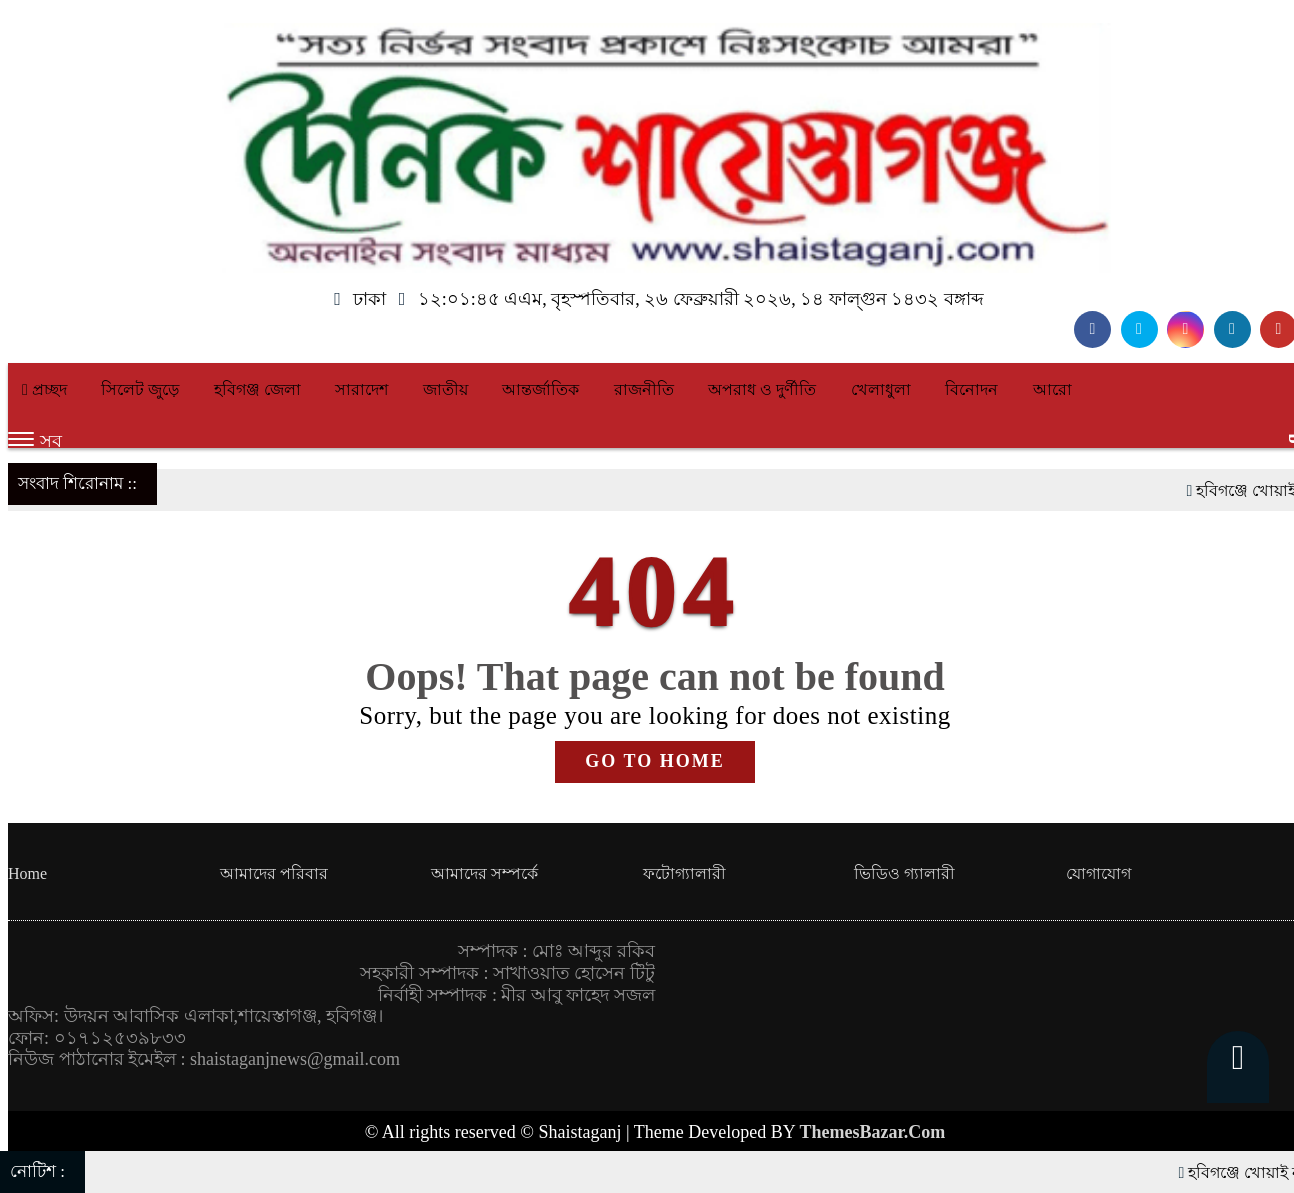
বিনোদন (971, 389)
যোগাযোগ (1098, 873)
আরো (1052, 389)
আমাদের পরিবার (274, 873)
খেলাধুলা (881, 389)
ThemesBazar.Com (873, 1132)
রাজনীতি (644, 389)
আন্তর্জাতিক (540, 389)
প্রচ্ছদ (44, 389)
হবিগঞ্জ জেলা (257, 389)
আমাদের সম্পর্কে (484, 873)
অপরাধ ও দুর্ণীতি (762, 389)
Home (27, 873)
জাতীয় (445, 389)
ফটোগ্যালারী (684, 873)
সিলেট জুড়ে (140, 389)
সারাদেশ (361, 389)
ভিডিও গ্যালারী (904, 873)
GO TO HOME (654, 761)
